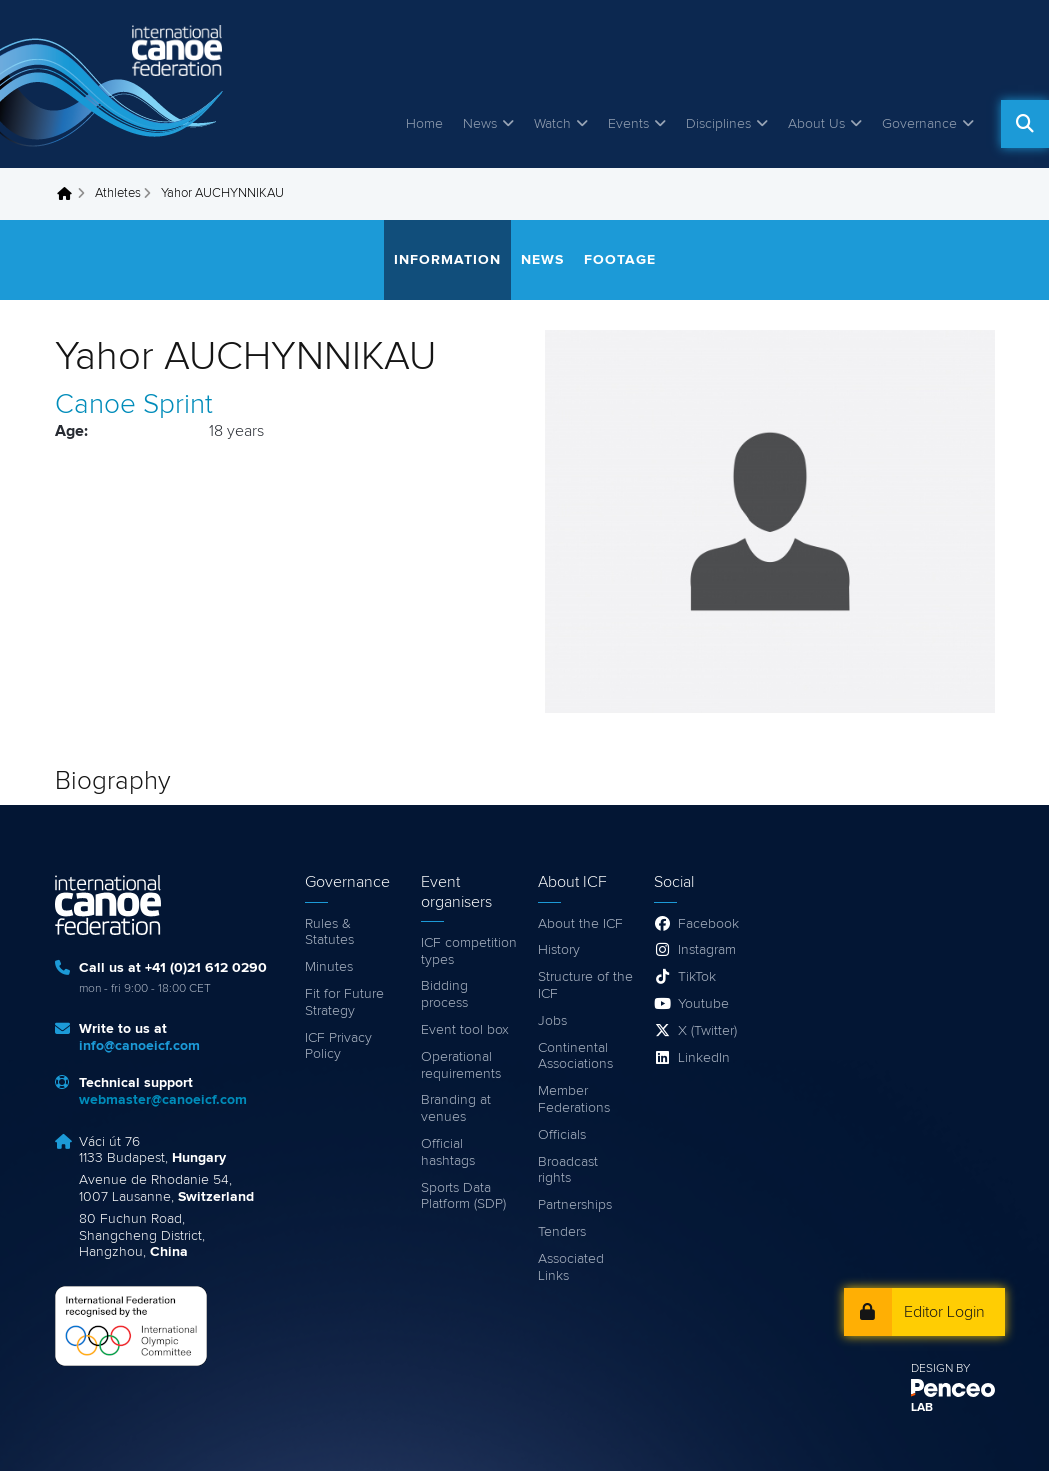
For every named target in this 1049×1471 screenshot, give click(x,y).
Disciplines (718, 124)
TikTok (697, 977)
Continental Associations (575, 1056)
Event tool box (465, 1030)
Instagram (707, 950)
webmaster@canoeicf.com (163, 1100)
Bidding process (444, 994)
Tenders (562, 1232)
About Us (816, 124)
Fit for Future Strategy (344, 1002)
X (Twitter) (707, 1031)
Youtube (703, 1004)
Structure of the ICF (585, 985)
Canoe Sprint (134, 405)
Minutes (329, 967)
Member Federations (574, 1099)
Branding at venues (456, 1108)
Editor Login (944, 1312)
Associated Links (571, 1267)
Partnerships (575, 1205)
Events (628, 124)
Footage (620, 260)
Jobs (552, 1021)
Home (424, 124)
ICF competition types (469, 951)
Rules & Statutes (329, 932)
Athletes (118, 193)
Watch (552, 124)
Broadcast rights (568, 1170)
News (480, 124)
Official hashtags (448, 1152)
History (559, 950)
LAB (922, 1408)
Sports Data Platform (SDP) (463, 1196)
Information (447, 260)
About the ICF (580, 924)
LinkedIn (704, 1058)
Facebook (708, 924)
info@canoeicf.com (139, 1046)
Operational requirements (461, 1065)
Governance (919, 124)
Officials (562, 1135)
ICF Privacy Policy (338, 1046)
